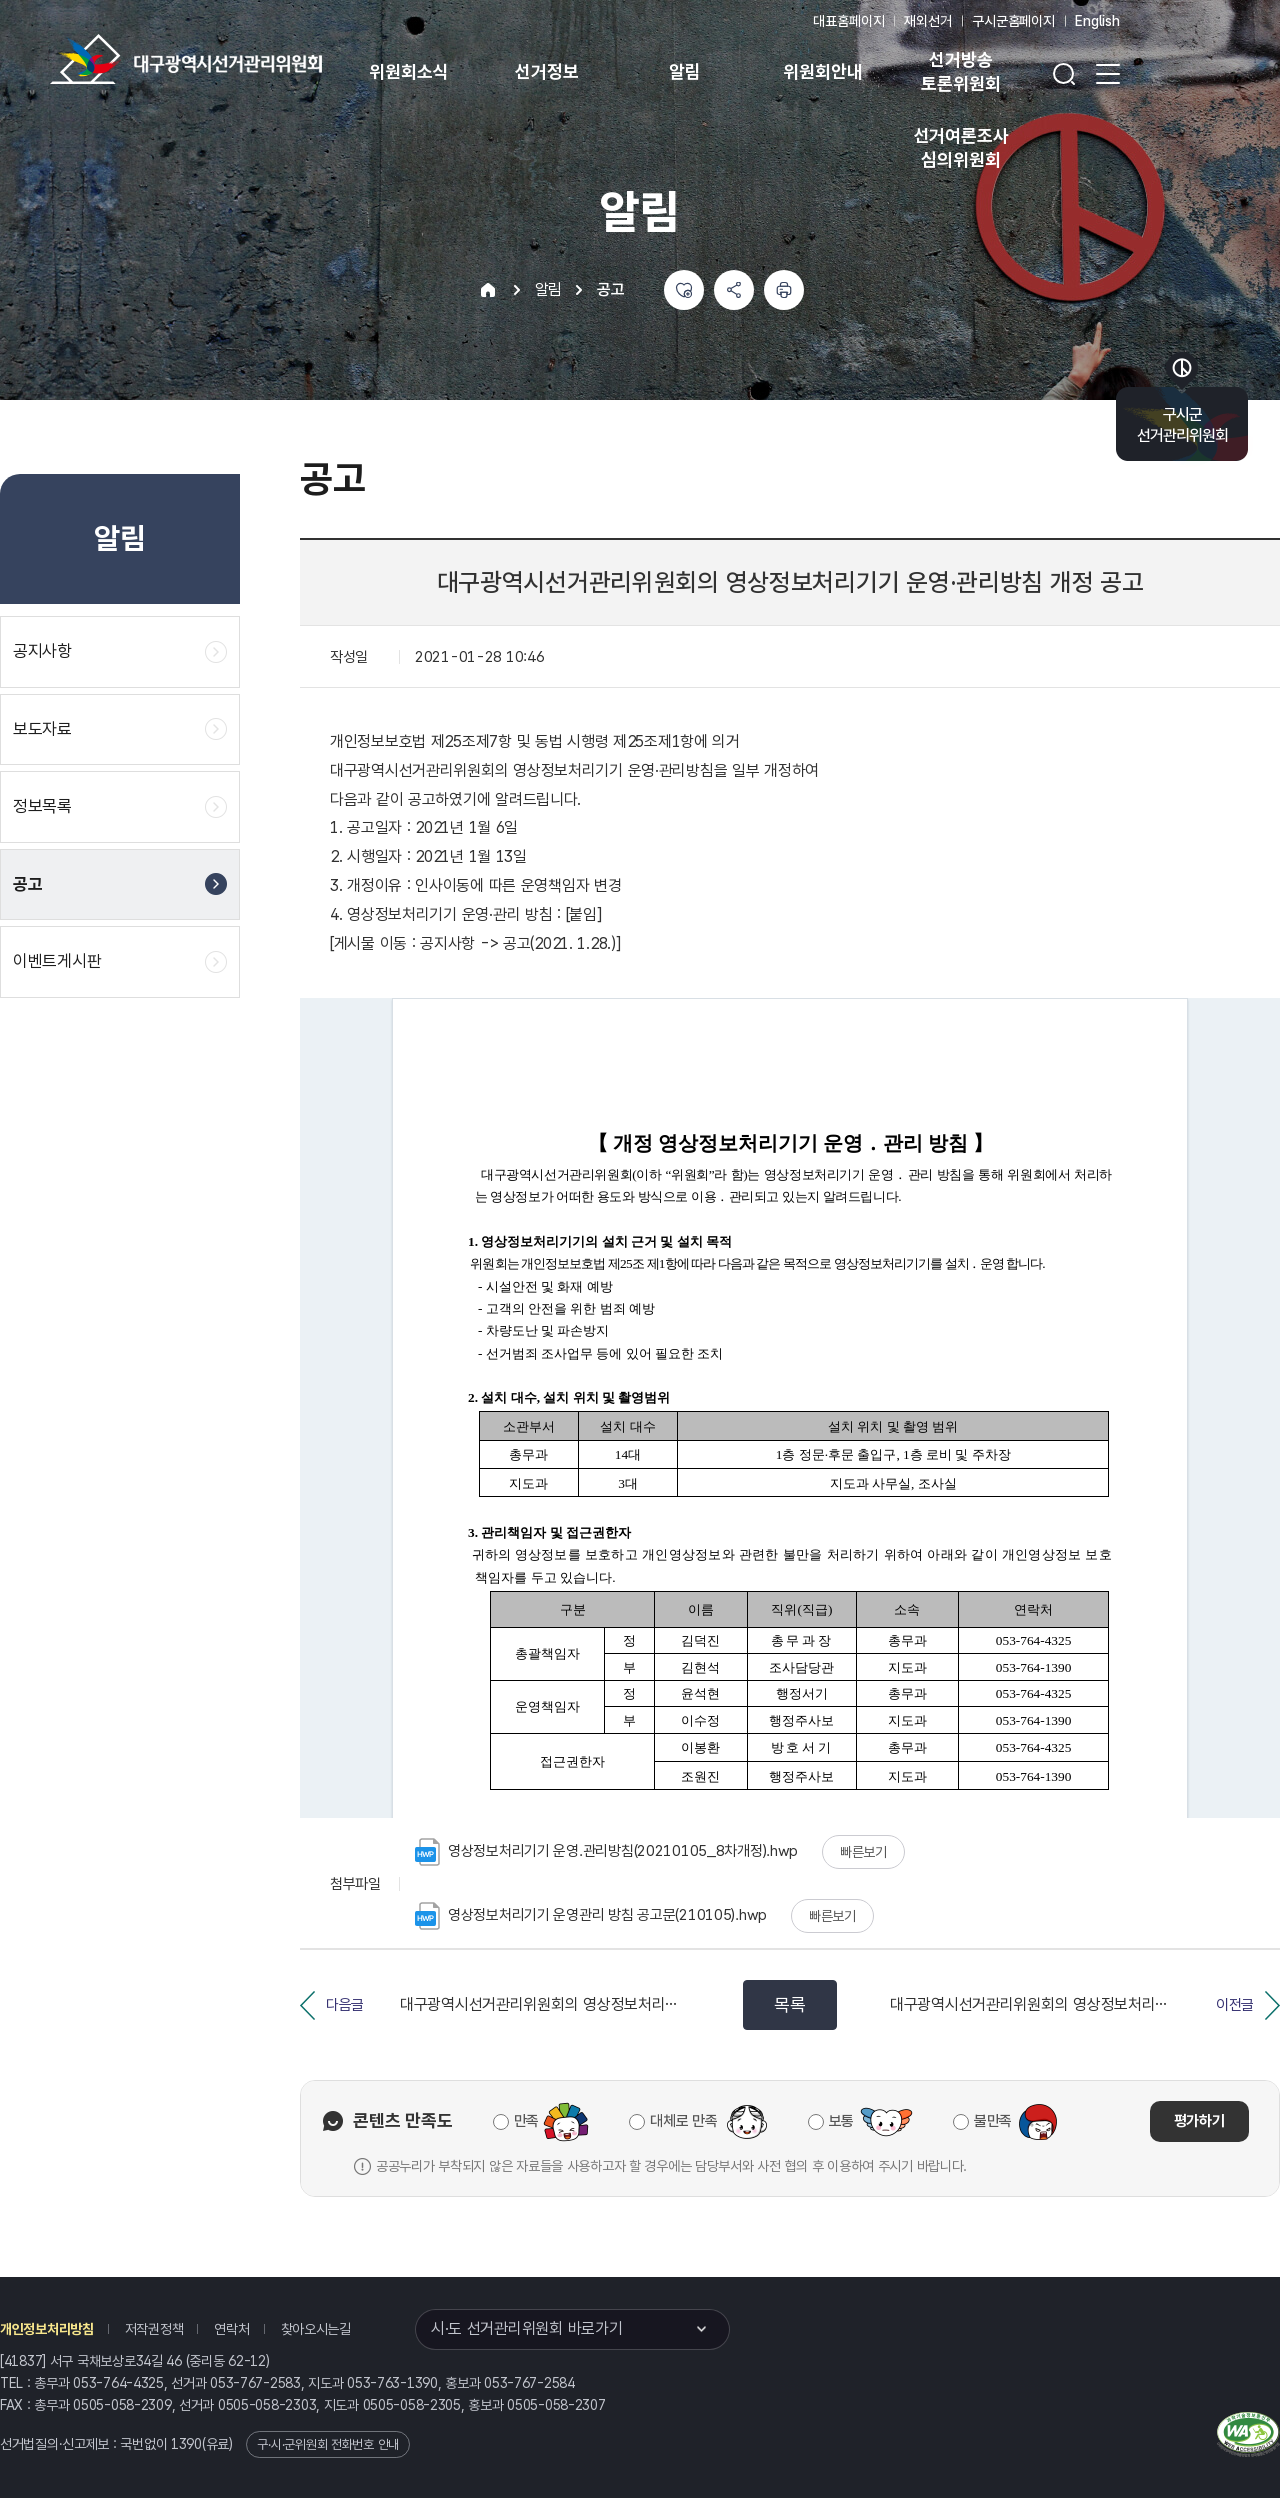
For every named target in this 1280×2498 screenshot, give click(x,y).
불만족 (993, 2121)
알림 (685, 71)
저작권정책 (154, 2329)
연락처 (231, 2329)
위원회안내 (822, 71)
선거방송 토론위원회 (960, 71)
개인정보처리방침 (47, 2329)
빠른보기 (863, 1852)
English (1097, 21)
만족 (526, 2121)
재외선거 (927, 21)
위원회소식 (408, 71)
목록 (789, 2004)
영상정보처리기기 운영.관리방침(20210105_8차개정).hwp (606, 1852)
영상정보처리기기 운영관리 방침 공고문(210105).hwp (591, 1916)
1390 (186, 2444)
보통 (841, 2121)
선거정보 (546, 71)
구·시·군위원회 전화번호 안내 (328, 2444)
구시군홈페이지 (1013, 21)
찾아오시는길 (316, 2329)
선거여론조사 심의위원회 (961, 147)
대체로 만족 (683, 2121)
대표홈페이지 (848, 21)
